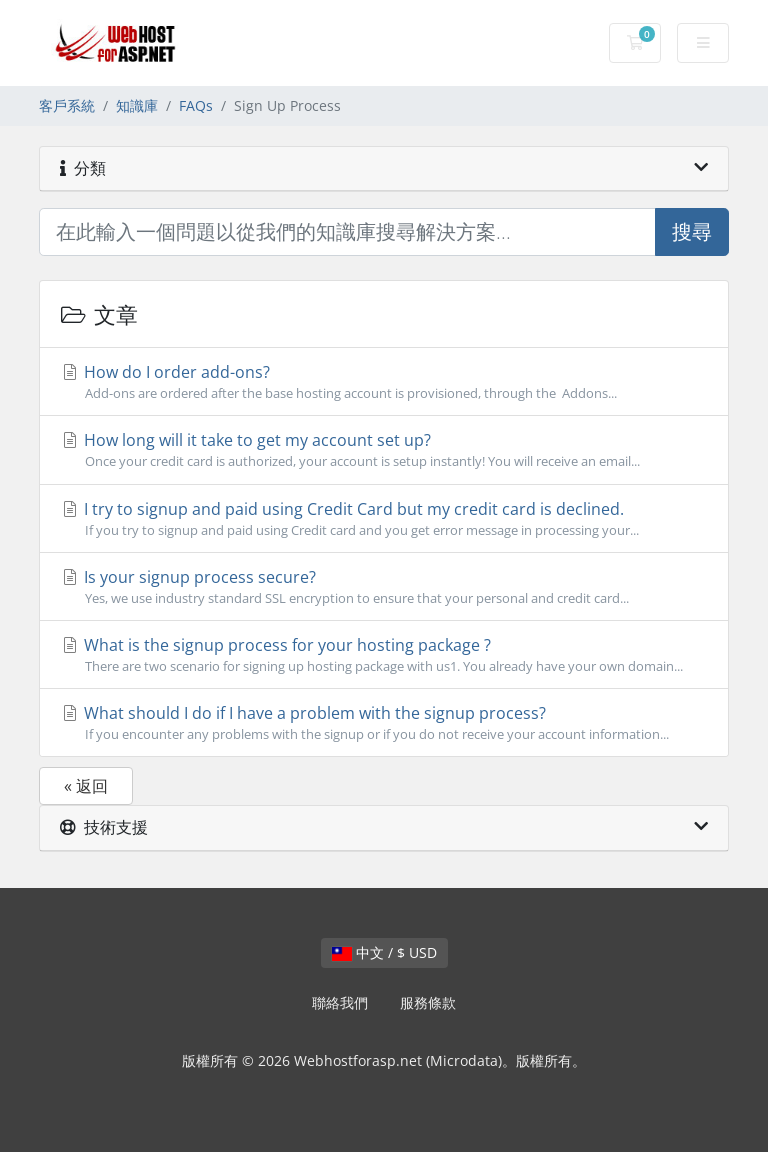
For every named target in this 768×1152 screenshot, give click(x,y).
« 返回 (86, 786)
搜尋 (692, 231)
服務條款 (428, 1002)
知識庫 (137, 105)
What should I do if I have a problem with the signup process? (384, 723)
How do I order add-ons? (384, 382)
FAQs (196, 105)
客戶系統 (67, 105)
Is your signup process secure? (384, 587)
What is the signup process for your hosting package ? (384, 655)
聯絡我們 (340, 1002)
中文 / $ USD (384, 952)
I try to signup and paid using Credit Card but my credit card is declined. (384, 519)
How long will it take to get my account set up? (384, 450)
